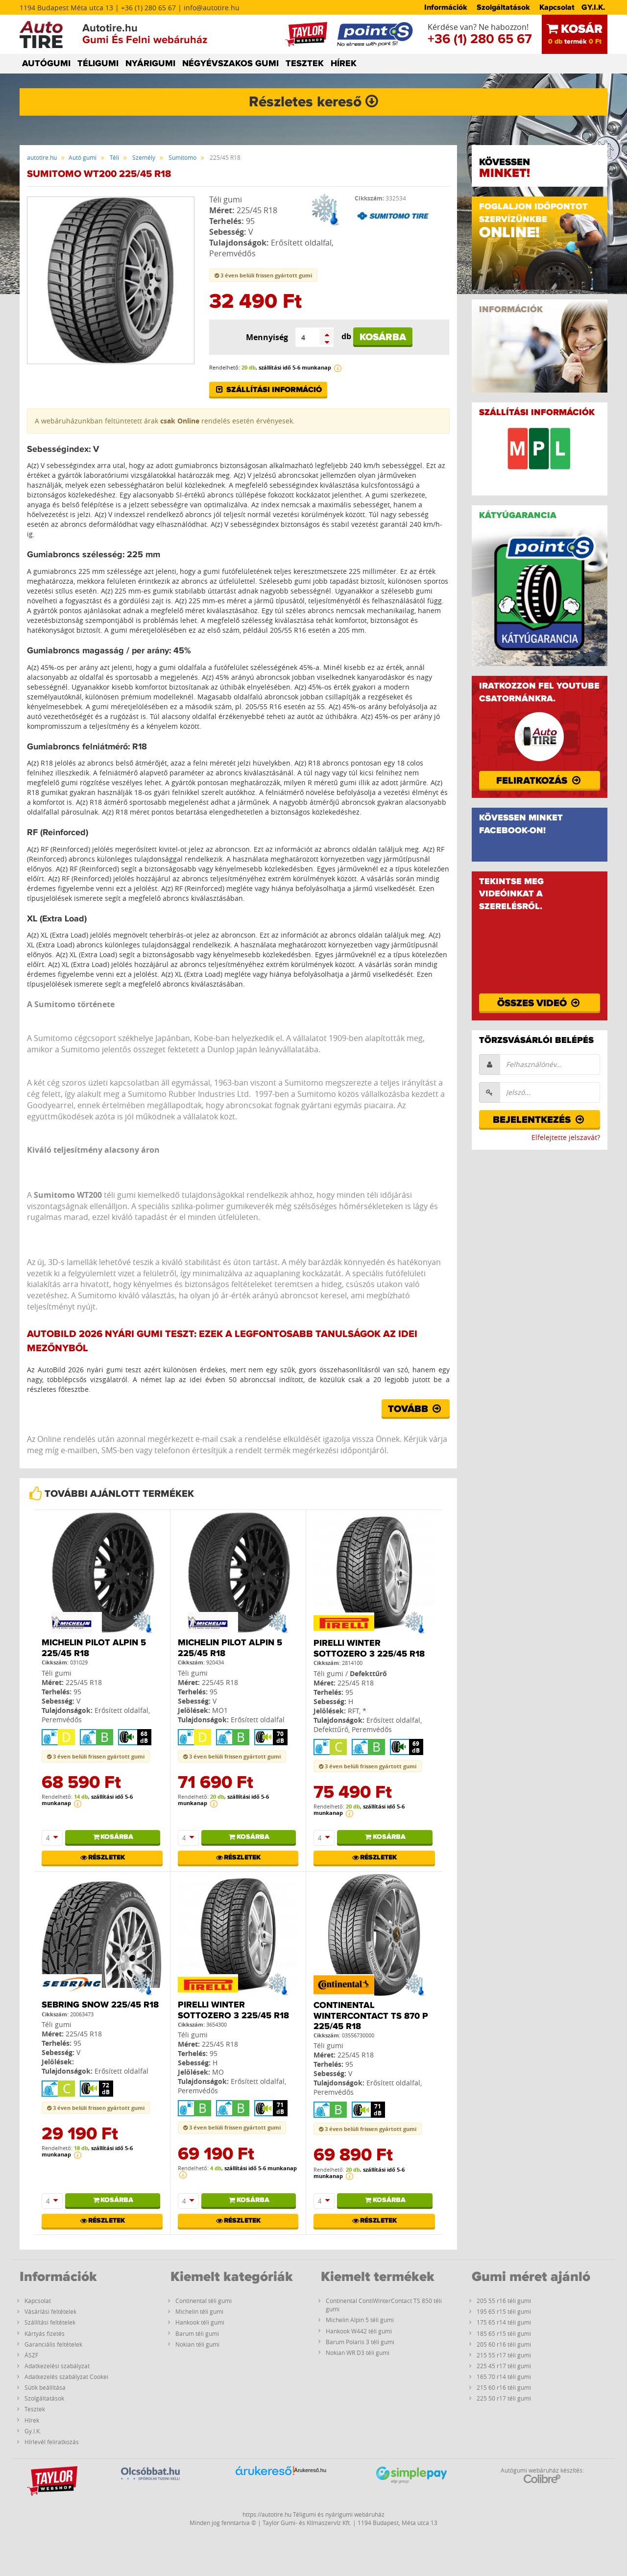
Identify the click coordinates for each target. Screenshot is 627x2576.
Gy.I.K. (32, 2431)
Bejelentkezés (539, 1120)
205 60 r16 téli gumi (504, 2344)
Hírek (31, 2420)
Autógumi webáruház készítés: (542, 2475)
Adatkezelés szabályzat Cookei (66, 2376)
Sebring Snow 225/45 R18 (100, 2005)
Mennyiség (267, 337)
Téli (114, 157)
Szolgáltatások (503, 7)
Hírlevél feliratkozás (51, 2442)
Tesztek (34, 2409)
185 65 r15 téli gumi (504, 2333)
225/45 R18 (257, 210)
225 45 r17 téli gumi (504, 2366)
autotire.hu (42, 157)
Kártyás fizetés (44, 2333)
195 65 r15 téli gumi (504, 2311)
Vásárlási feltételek (50, 2311)
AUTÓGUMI (46, 63)
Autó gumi (82, 157)
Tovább (415, 1409)
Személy (143, 157)
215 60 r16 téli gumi (504, 2387)
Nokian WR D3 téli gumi (357, 2352)
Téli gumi (225, 199)
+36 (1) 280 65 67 (480, 39)
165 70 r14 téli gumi (504, 2376)
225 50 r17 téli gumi (504, 2398)
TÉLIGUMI (98, 63)
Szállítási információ (268, 390)
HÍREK (344, 63)
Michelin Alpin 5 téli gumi (360, 2320)
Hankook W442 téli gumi (359, 2331)
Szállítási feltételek (49, 2322)
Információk (445, 7)
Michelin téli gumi (199, 2311)
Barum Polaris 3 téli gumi (360, 2342)
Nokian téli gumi (197, 2344)
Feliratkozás (539, 781)
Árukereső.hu (310, 2470)
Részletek (102, 1857)
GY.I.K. (593, 7)
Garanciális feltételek (53, 2344)
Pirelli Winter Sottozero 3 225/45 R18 (369, 1649)
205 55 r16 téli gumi (504, 2300)
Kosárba (383, 337)
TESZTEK (305, 63)
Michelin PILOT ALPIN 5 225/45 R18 (94, 1648)
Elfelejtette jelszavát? (565, 1137)
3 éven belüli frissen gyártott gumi (263, 275)
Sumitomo (182, 157)
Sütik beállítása (45, 2387)
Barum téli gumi (197, 2333)
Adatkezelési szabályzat (57, 2366)
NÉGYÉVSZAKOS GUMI (230, 63)
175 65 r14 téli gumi (504, 2322)
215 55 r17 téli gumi (504, 2355)
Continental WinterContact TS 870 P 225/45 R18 (371, 2016)
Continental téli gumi (203, 2300)
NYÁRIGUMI (150, 63)
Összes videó (539, 1003)
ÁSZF (31, 2355)
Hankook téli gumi (199, 2322)
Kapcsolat (557, 7)
